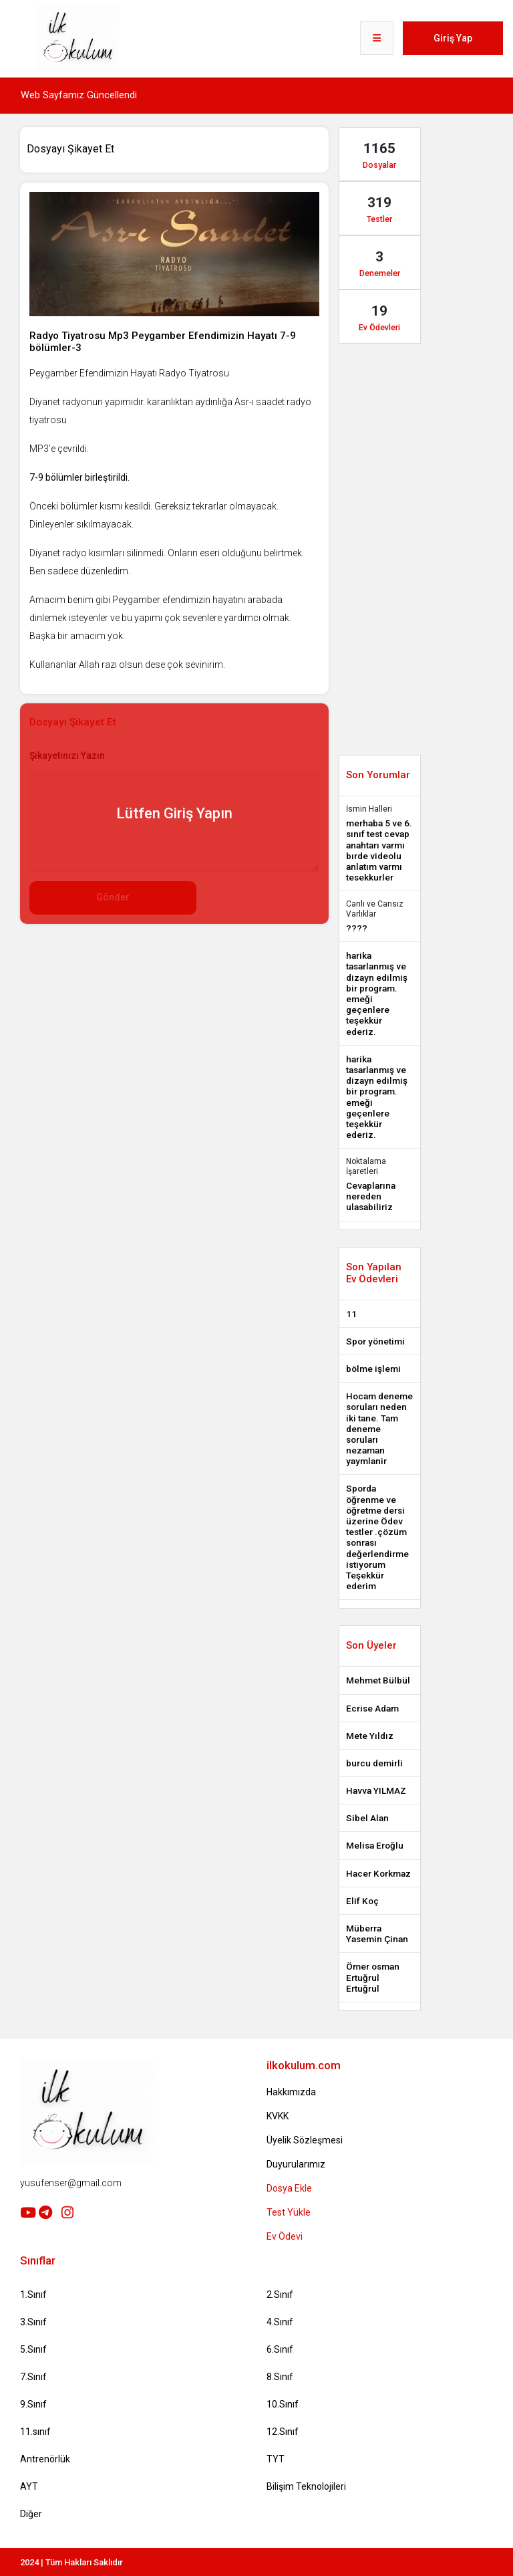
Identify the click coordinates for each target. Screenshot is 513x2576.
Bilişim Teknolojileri (306, 2486)
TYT (276, 2459)
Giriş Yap (453, 38)
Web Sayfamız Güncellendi (79, 95)
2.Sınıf (280, 2294)
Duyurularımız (296, 2164)
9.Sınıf (33, 2404)
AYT (29, 2486)
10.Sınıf (283, 2404)
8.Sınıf (280, 2376)
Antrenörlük (45, 2459)
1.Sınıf (33, 2294)
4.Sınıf (280, 2322)
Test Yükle (289, 2212)
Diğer (31, 2513)
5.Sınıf (33, 2349)
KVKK (278, 2116)
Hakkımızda (291, 2092)
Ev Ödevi (285, 2236)
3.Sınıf (33, 2322)
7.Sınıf (33, 2376)
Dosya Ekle (289, 2188)
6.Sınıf (280, 2349)
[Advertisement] (263, 964)
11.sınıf (35, 2431)
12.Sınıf (283, 2431)
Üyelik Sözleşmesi (305, 2140)
